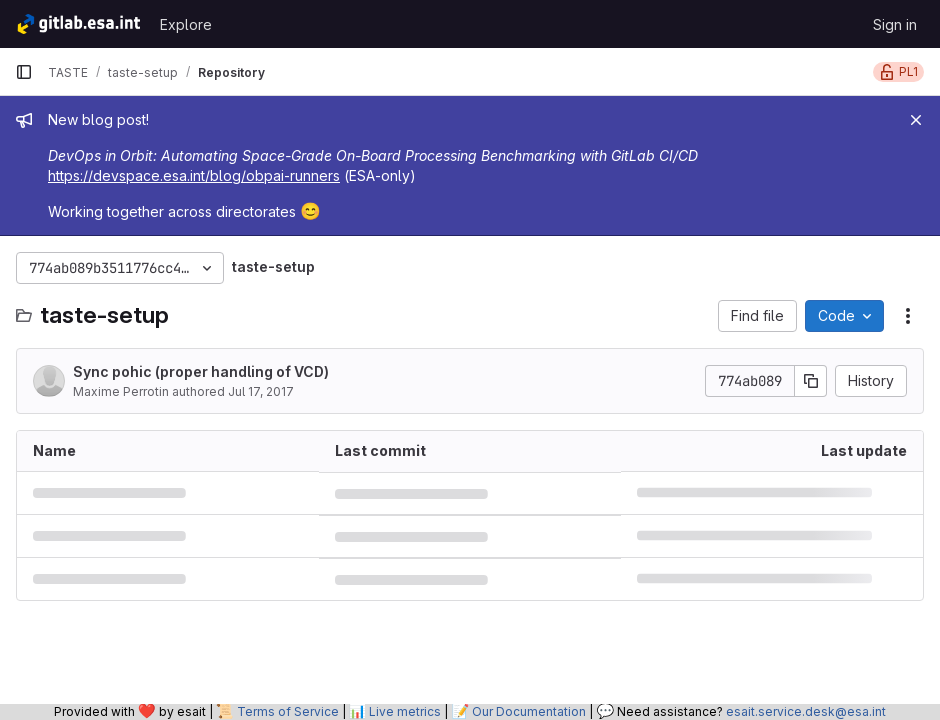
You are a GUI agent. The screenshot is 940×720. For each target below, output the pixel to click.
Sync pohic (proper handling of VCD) (201, 371)
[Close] (916, 120)
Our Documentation (529, 711)
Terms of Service (288, 711)
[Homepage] (77, 24)
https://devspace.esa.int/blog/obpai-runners (194, 175)
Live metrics (405, 711)
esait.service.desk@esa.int (806, 711)
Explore (186, 24)
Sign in (895, 24)
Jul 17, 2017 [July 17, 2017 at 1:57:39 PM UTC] (261, 391)
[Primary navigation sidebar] (24, 72)
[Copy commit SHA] (811, 381)
